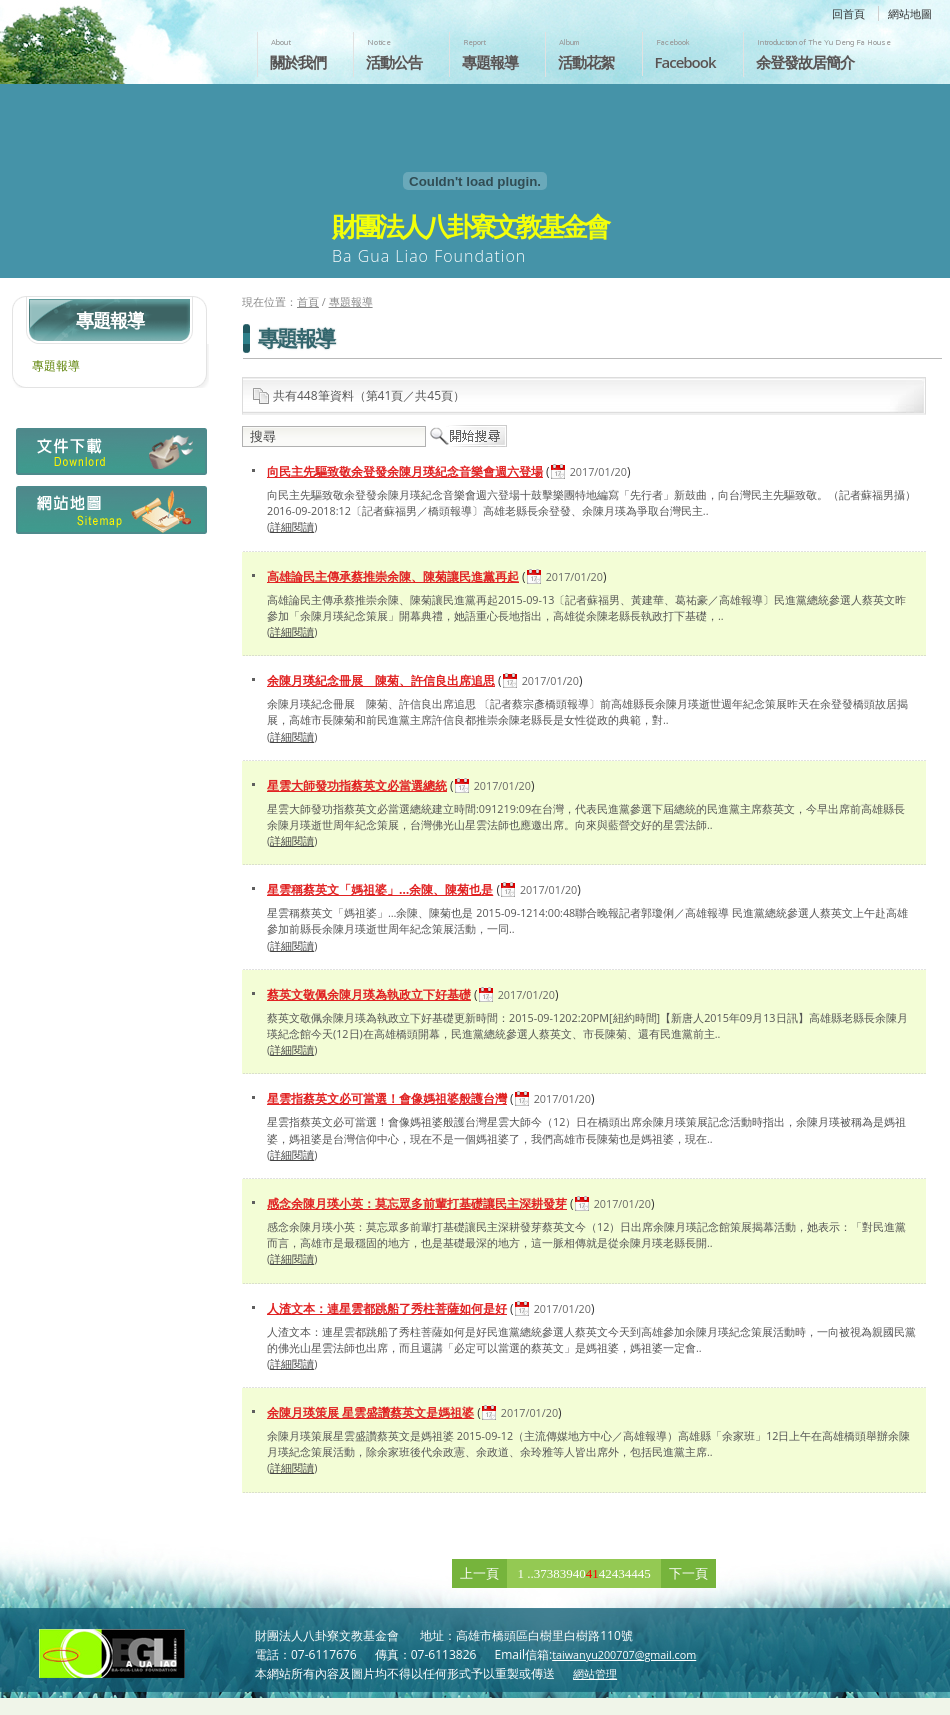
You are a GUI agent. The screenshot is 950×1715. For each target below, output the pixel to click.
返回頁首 (913, 1698)
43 (618, 1573)
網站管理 (595, 1673)
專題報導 (490, 62)
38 (553, 1573)
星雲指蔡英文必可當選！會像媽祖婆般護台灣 (387, 1098)
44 (631, 1573)
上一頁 (479, 1573)
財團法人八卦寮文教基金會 (118, 37)
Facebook (685, 62)
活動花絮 (586, 62)
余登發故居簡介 (805, 62)
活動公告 (394, 62)
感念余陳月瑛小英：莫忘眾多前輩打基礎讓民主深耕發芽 (417, 1203)
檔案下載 (109, 457)
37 (540, 1573)
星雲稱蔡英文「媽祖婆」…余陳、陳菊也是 (380, 889)
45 (644, 1573)
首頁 (308, 301)
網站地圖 (910, 13)
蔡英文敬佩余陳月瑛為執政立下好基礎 (369, 994)
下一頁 (688, 1573)
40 (579, 1573)
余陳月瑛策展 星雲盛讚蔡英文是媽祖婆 (370, 1412)
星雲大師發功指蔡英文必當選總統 (357, 785)
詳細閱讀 (292, 526)
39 (566, 1573)
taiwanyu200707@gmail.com (624, 1654)
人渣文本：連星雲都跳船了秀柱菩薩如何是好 (387, 1308)
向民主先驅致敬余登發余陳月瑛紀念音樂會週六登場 (405, 471)
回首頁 (848, 13)
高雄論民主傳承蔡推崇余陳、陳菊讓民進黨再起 (393, 576)
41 (592, 1573)
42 (605, 1573)
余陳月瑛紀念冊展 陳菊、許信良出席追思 (381, 680)
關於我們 (298, 62)
